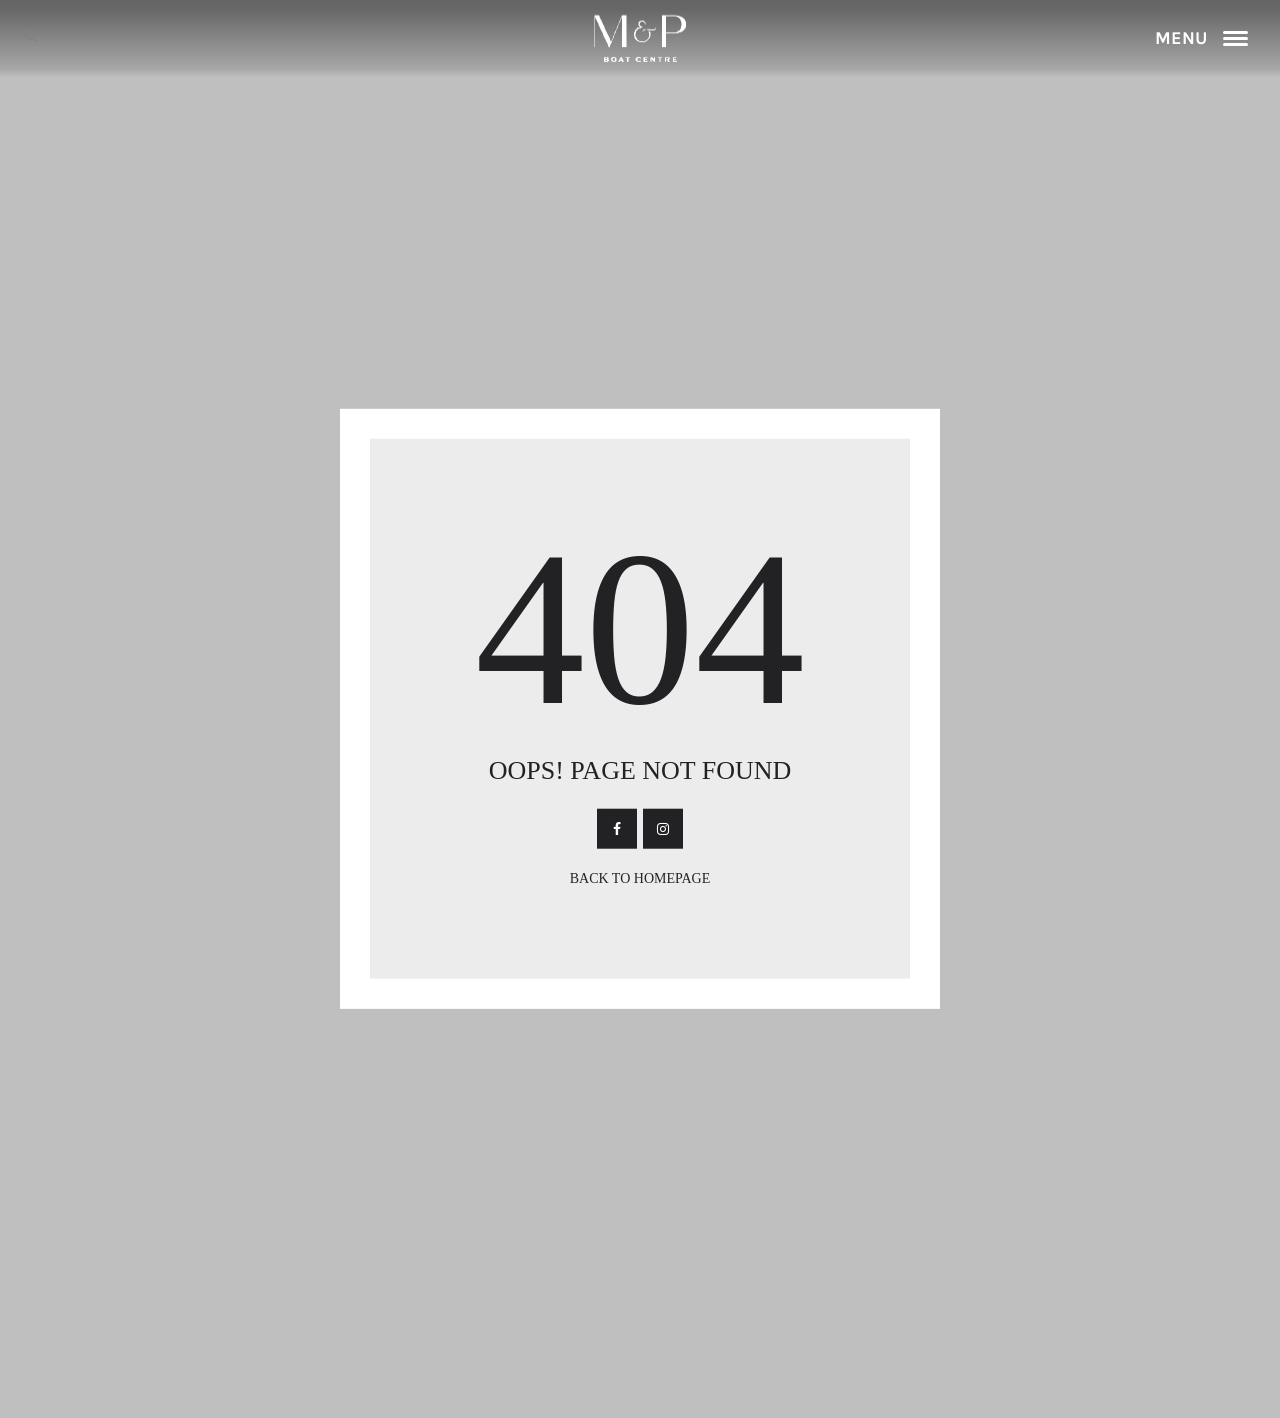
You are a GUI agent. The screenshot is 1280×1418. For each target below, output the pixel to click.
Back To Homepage (640, 878)
